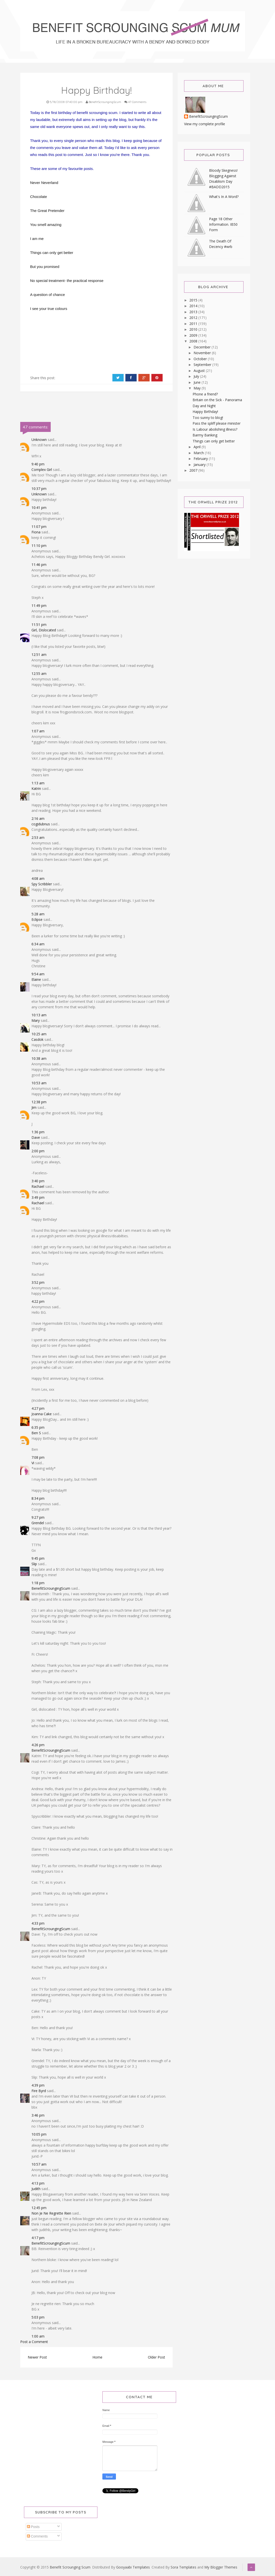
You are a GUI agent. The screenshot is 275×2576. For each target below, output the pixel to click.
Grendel (37, 1522)
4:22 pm (37, 1301)
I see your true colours (48, 308)
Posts (33, 2527)
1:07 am (37, 731)
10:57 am (38, 2164)
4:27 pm (37, 1408)
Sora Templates (183, 2567)
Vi (32, 1462)
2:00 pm (37, 1151)
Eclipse (36, 919)
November (203, 352)
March (199, 452)
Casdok (37, 1039)
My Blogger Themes (220, 2567)
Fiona (35, 532)
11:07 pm (38, 526)
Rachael (37, 1186)
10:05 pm (38, 2134)
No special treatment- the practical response (66, 280)
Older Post (156, 2357)
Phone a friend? (205, 394)
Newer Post (37, 2357)
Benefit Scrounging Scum (70, 2567)
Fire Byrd (38, 2090)
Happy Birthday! (205, 411)
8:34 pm (37, 1498)
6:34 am (37, 944)
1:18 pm (37, 1582)
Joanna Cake (41, 1413)
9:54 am (37, 974)
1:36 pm (37, 1132)
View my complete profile (204, 123)
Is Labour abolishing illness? (215, 429)
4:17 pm (37, 2237)
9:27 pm (37, 1517)
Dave (35, 1137)
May (198, 388)
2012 (193, 317)
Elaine (36, 979)
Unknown (39, 439)
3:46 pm (37, 2115)
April (198, 446)
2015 (193, 300)
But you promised (44, 266)
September (203, 364)
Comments (37, 2536)
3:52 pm (37, 1282)
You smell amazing (45, 224)
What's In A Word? (224, 196)
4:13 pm (37, 2183)
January (200, 464)
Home (97, 2357)
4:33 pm (37, 1923)
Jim (33, 1107)
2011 (193, 323)
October (201, 358)
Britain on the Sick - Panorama (217, 399)
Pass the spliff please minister (217, 423)
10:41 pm (38, 507)
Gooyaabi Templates (133, 2567)
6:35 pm (37, 1427)
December (203, 347)
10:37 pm (38, 488)
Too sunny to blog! (208, 417)
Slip (34, 1563)
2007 (193, 470)
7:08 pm (37, 1457)
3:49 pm (37, 1197)
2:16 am (37, 818)
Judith (35, 2188)
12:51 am (38, 654)
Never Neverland (44, 182)
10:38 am (38, 1058)
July (197, 376)
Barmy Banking (205, 435)
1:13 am (37, 783)
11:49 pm (38, 605)
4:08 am (37, 878)
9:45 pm (37, 1558)
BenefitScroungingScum (50, 1588)
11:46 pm (38, 564)
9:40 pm (37, 464)
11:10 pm (38, 545)
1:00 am (37, 2336)
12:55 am (38, 673)
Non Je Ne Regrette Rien (51, 2213)
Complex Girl (41, 469)
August (200, 370)
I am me (37, 238)
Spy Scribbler (41, 884)
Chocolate (38, 196)
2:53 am (37, 837)
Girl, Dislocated (43, 630)
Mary (35, 1020)
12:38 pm (38, 1102)
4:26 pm (37, 1744)
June (198, 382)
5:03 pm (37, 2317)
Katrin (36, 788)
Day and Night (204, 405)
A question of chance (47, 294)
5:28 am (37, 914)
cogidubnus (40, 824)
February (201, 458)
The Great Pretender (47, 210)
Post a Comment (34, 2341)
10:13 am (38, 1015)
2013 (193, 311)
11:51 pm (38, 624)
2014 (193, 305)
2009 (193, 335)
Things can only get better (51, 252)
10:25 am (38, 1034)
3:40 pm (37, 1181)
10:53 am (38, 1083)
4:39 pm (37, 2085)
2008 (193, 341)
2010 (193, 329)
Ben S (36, 1432)
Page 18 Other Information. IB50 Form (223, 224)
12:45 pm (38, 2207)
